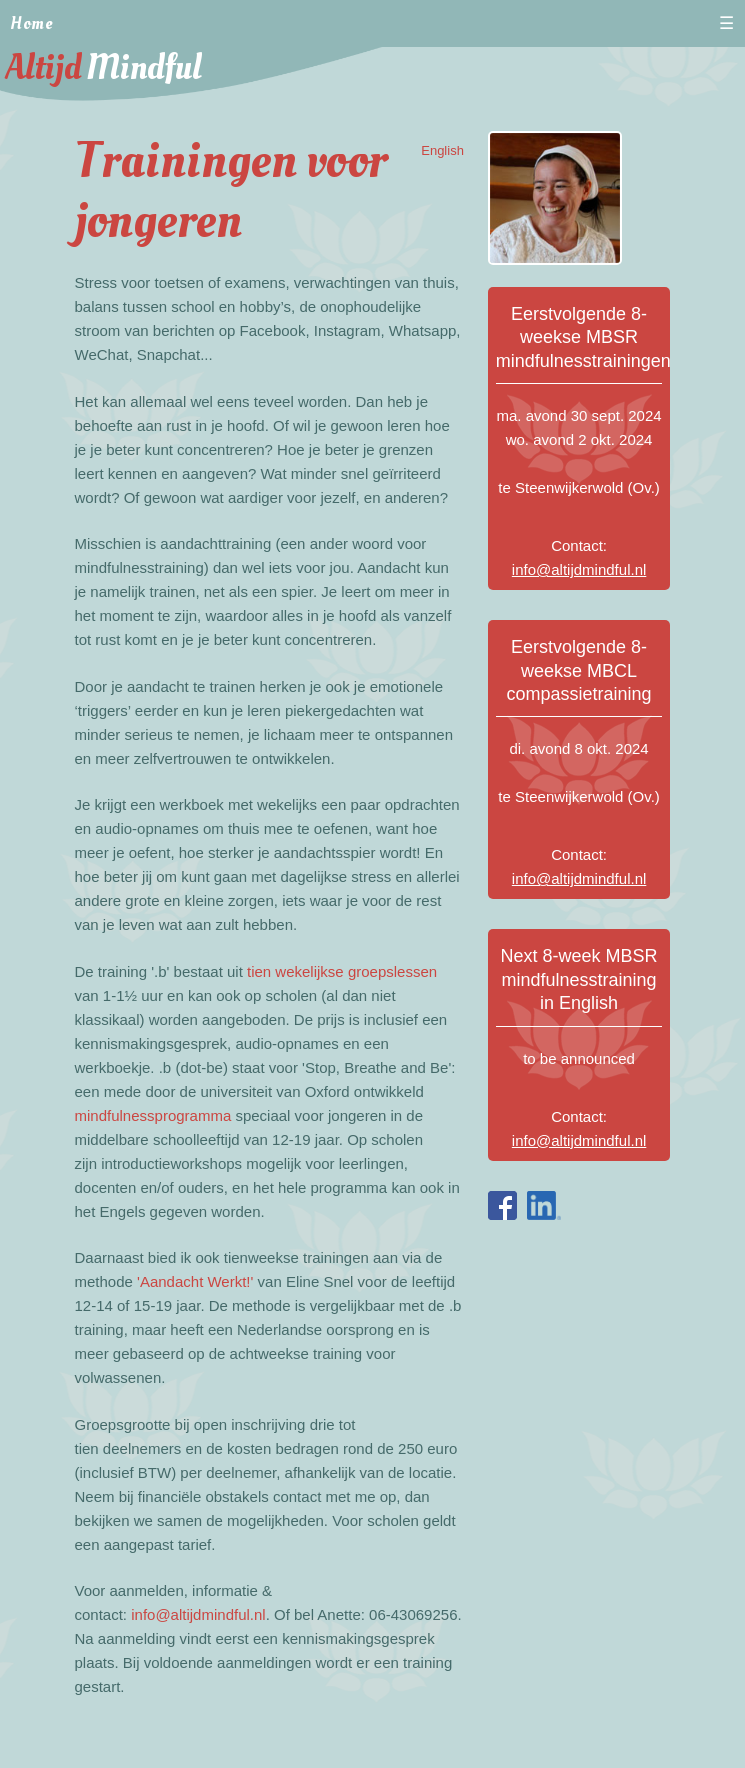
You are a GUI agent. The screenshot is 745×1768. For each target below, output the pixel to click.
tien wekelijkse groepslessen (342, 971)
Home (31, 23)
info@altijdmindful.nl (198, 1614)
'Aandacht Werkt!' (195, 1281)
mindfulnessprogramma (153, 1115)
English (442, 150)
